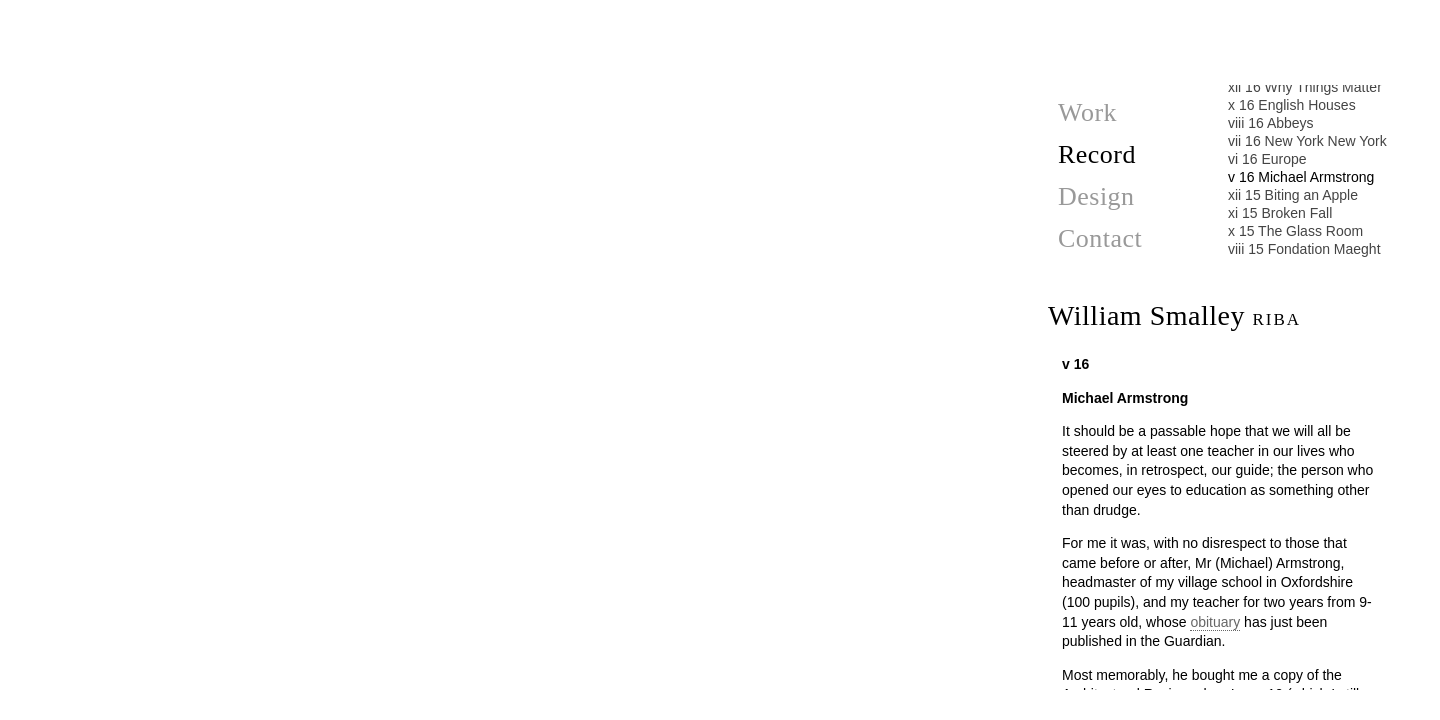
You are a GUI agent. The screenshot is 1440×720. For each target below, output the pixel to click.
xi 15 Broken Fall (1280, 213)
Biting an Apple (504, 694)
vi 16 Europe (1267, 159)
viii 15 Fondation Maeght (1304, 249)
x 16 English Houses (1292, 105)
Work (1087, 112)
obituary (1215, 622)
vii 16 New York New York (1307, 141)
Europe (504, 20)
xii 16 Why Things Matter (1305, 87)
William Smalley (1174, 316)
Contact (1100, 238)
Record (1097, 154)
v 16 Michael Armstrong (1301, 177)
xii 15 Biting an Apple (1293, 195)
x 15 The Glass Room (1295, 231)
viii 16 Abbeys (1271, 123)
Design (1096, 196)
